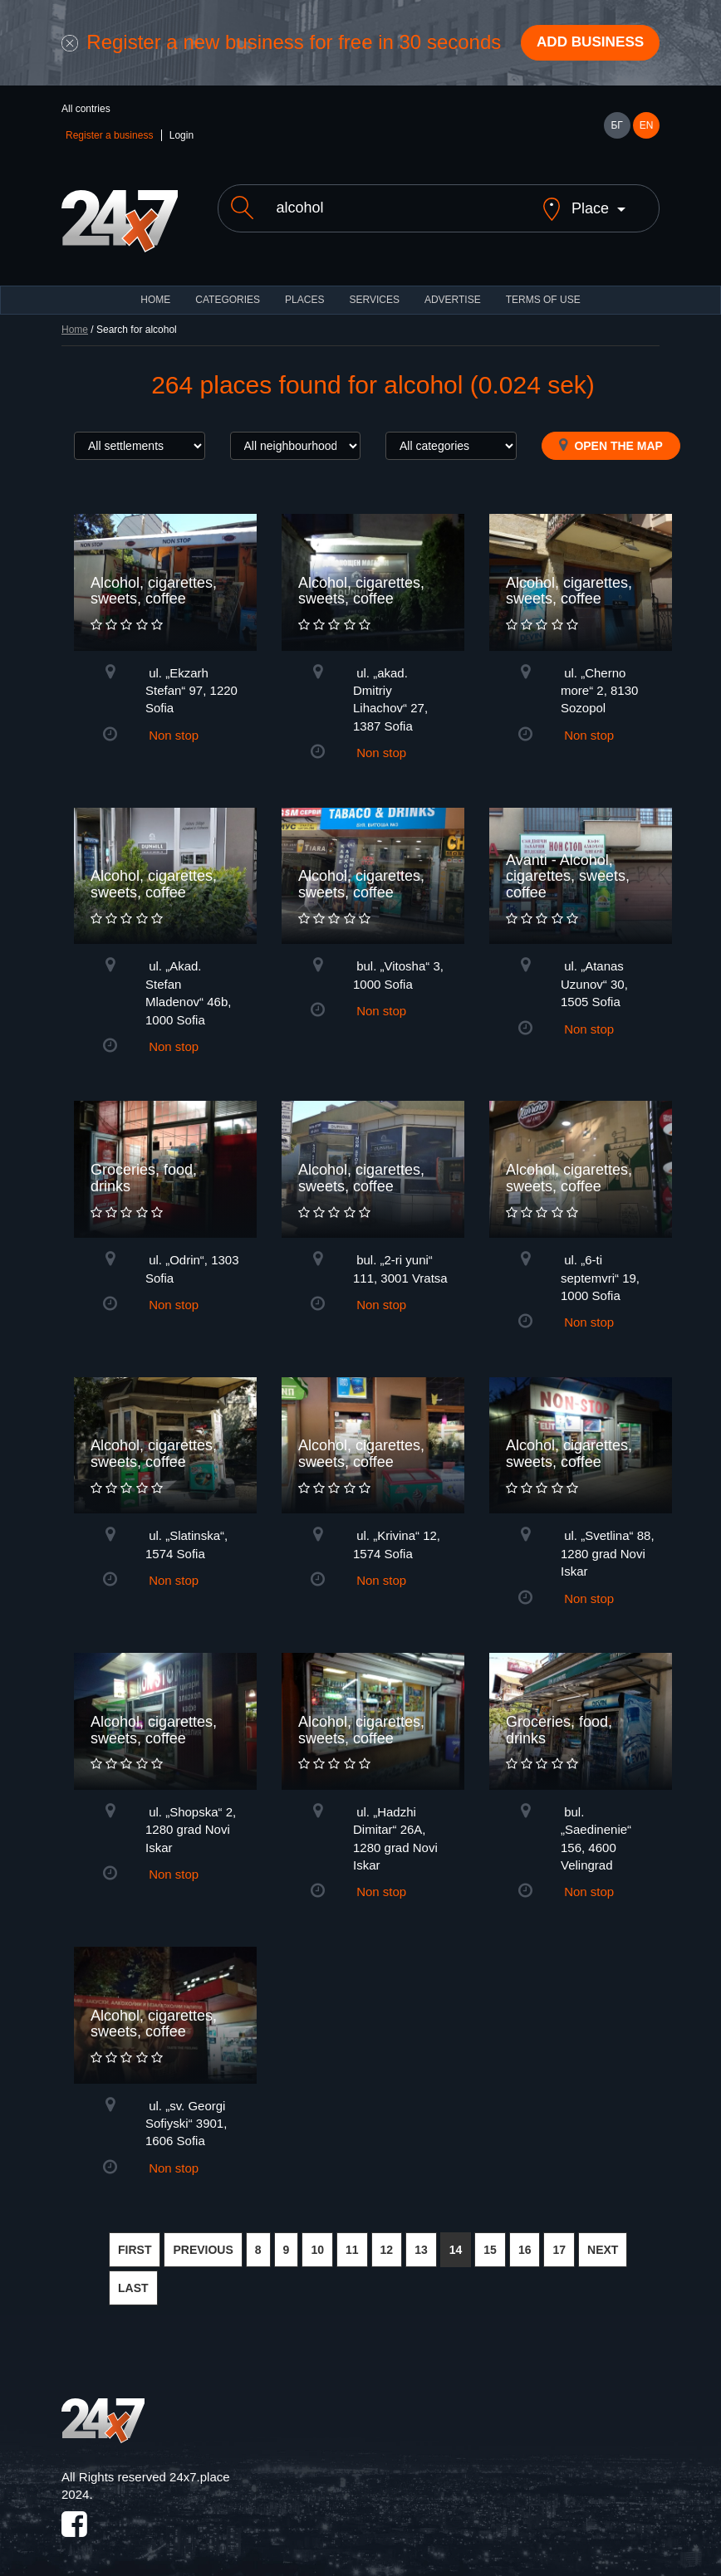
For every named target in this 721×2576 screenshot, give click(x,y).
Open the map (611, 433)
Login (181, 138)
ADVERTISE (452, 288)
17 (559, 2238)
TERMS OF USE (543, 288)
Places (304, 288)
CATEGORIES (227, 288)
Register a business (109, 138)
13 (421, 2238)
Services (374, 288)
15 (490, 2238)
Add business (585, 44)
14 (456, 2238)
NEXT (602, 2238)
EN (647, 128)
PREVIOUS (203, 2238)
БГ (616, 128)
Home (74, 318)
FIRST (134, 2238)
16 (525, 2238)
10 (317, 2238)
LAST (133, 2276)
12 (387, 2238)
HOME (155, 288)
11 (352, 2238)
